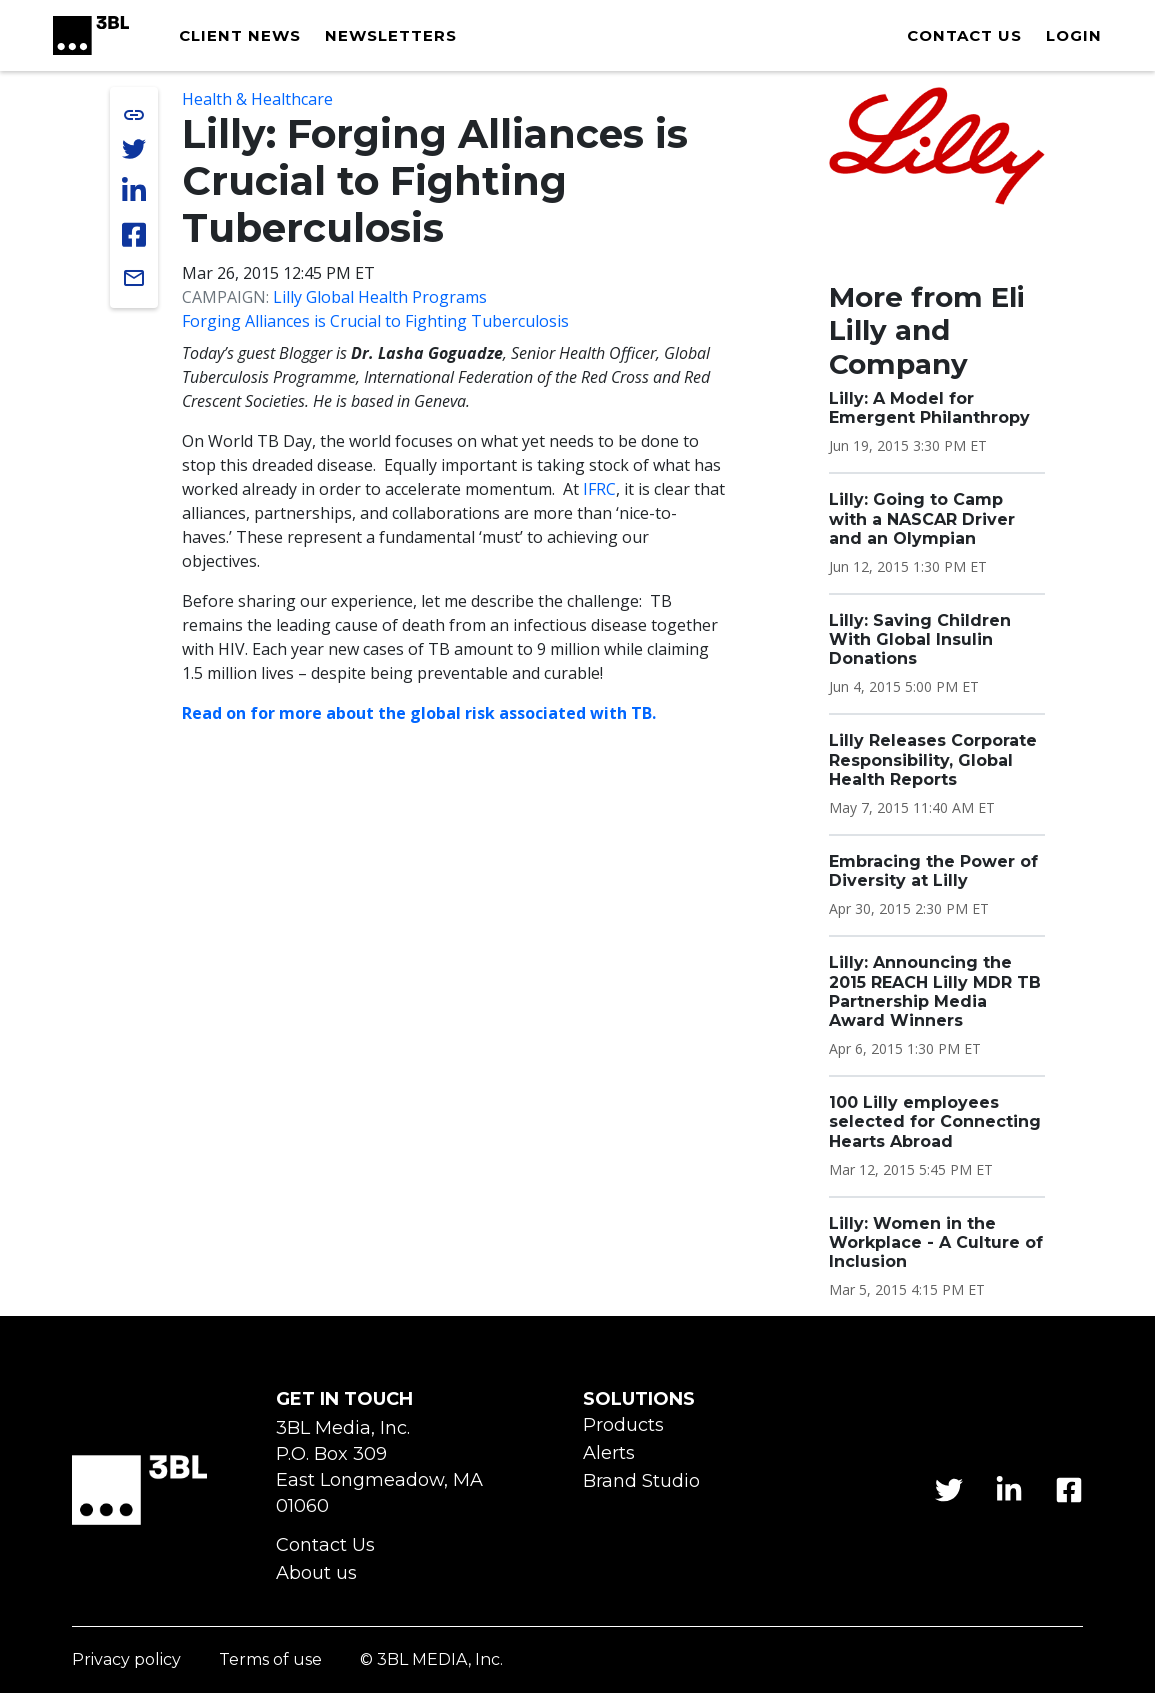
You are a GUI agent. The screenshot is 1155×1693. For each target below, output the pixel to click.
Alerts (609, 1453)
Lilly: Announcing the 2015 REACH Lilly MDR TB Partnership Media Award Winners (935, 991)
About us (316, 1573)
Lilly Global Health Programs (380, 297)
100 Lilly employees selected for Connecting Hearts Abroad (935, 1121)
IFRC (599, 489)
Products (623, 1425)
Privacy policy (126, 1660)
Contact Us (325, 1545)
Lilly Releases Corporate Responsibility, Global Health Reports (933, 759)
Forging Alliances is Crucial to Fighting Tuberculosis (375, 321)
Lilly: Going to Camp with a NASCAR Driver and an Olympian (922, 518)
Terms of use (270, 1660)
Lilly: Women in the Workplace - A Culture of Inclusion (936, 1242)
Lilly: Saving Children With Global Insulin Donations (920, 639)
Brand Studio (641, 1481)
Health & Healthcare (257, 99)
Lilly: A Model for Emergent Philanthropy (929, 408)
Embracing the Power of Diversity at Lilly (933, 871)
